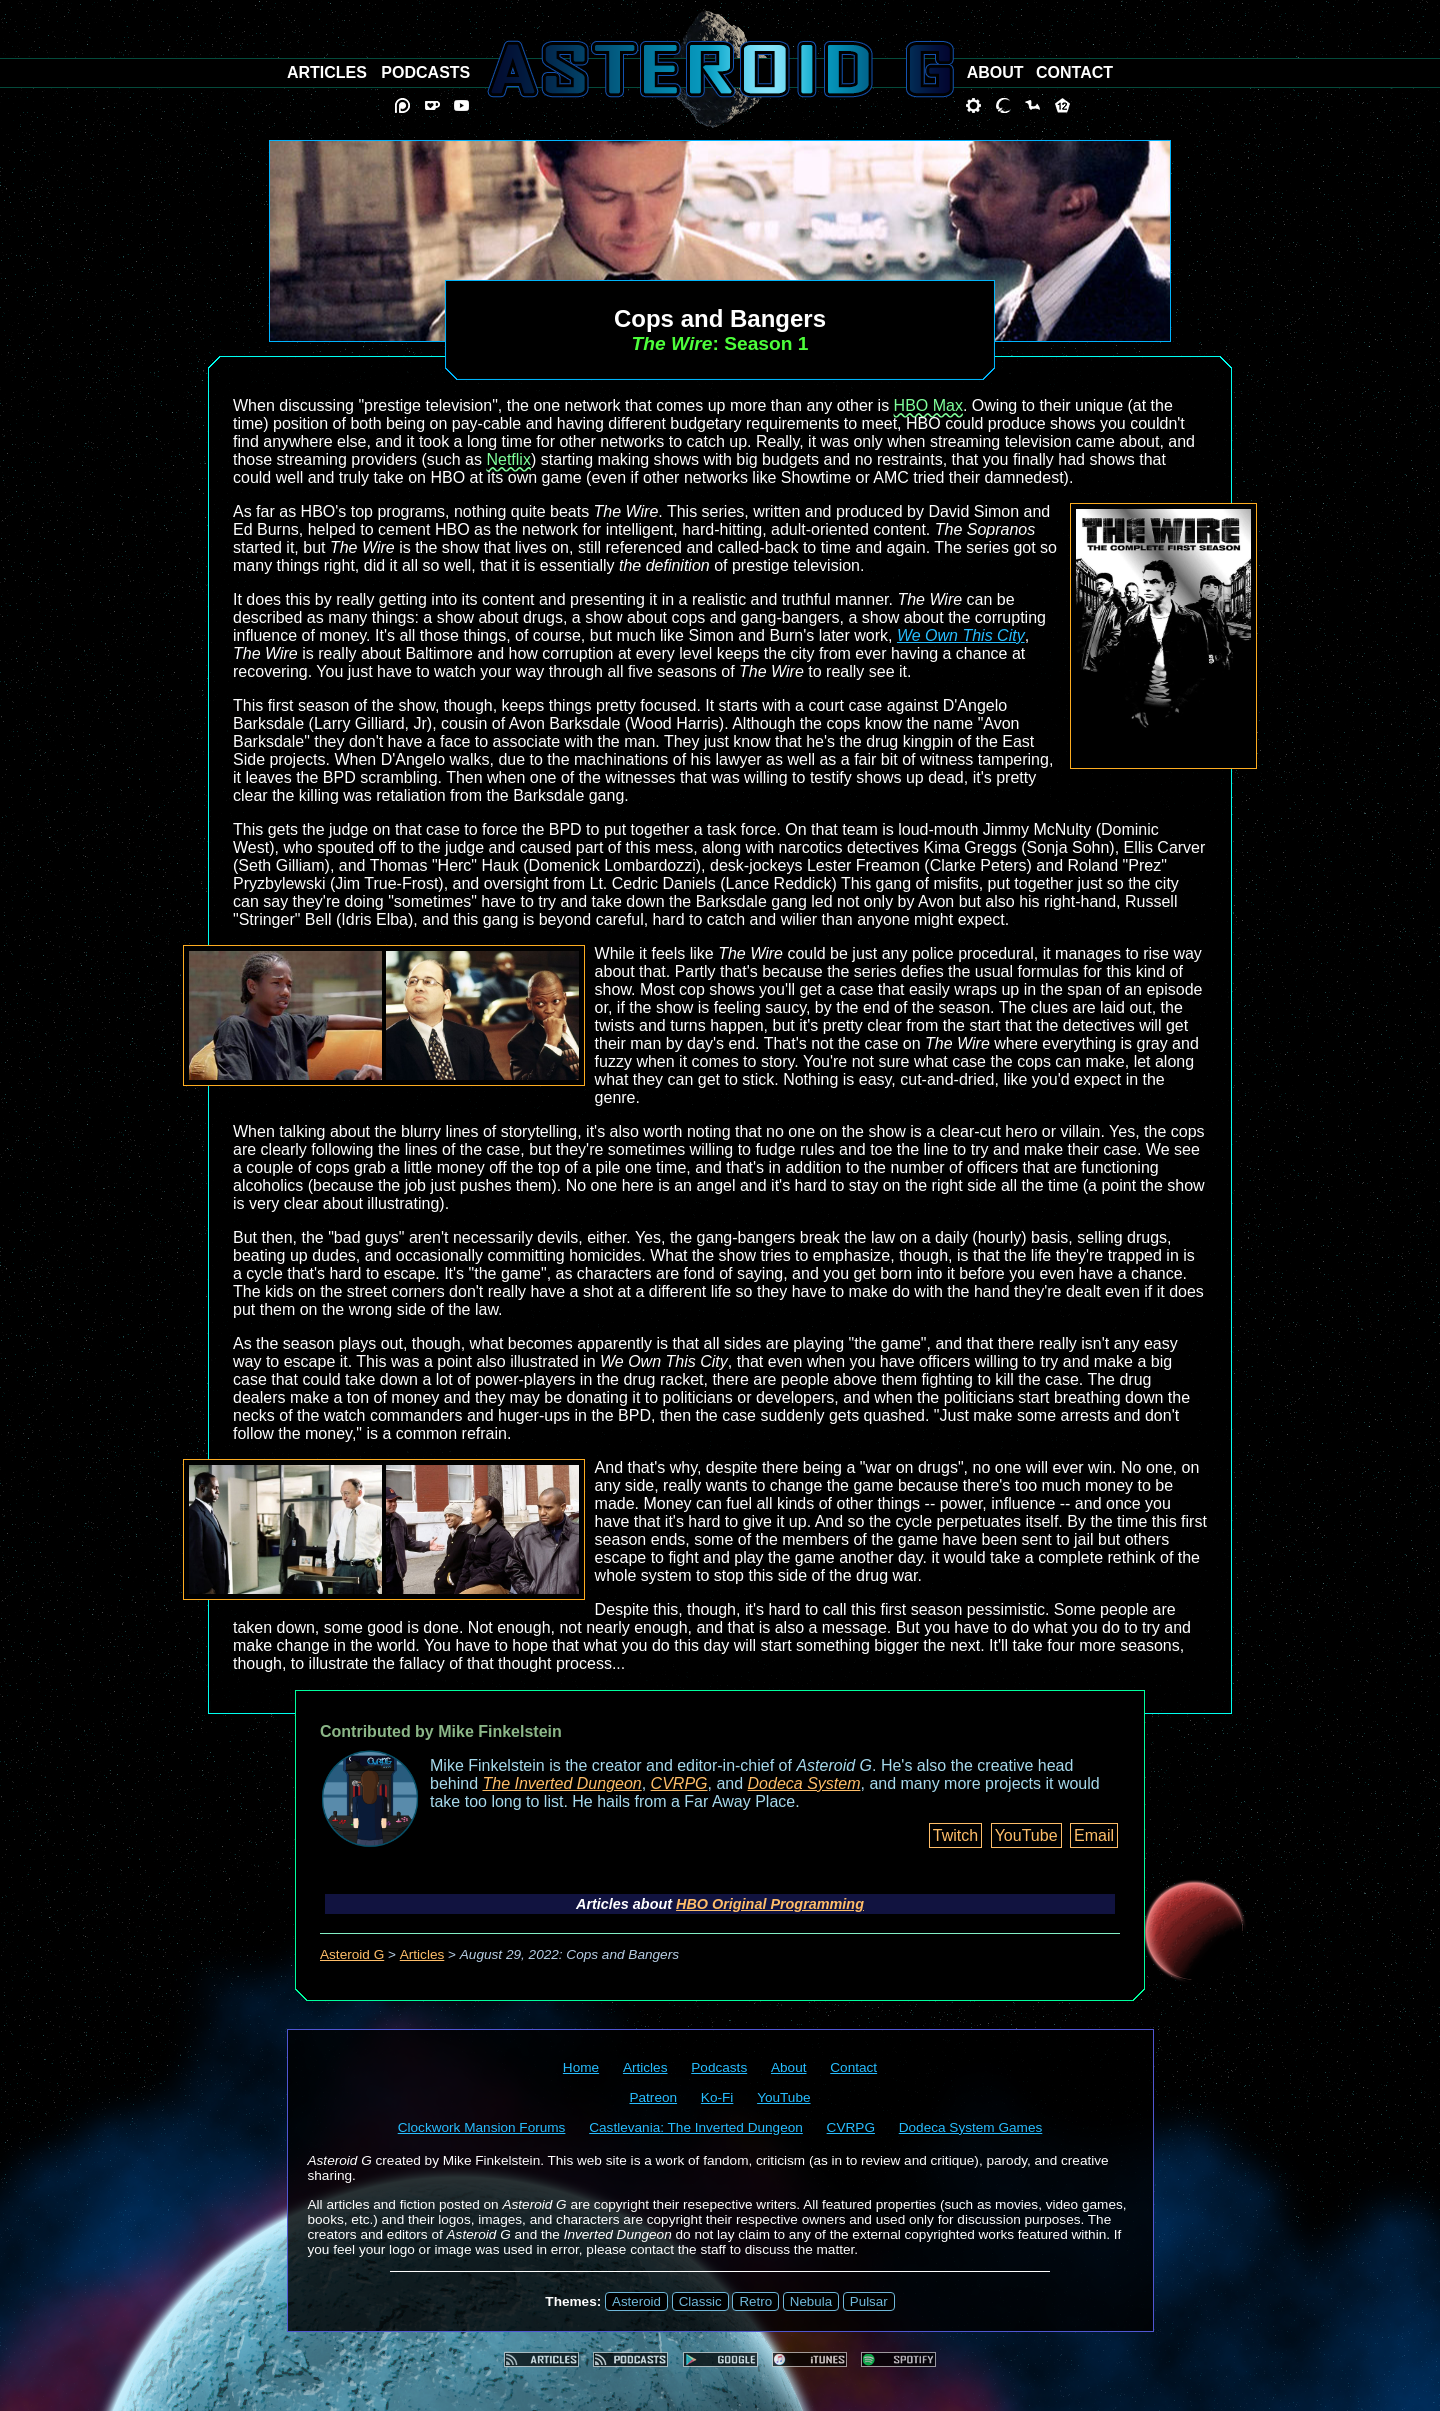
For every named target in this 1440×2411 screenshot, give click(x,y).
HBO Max (928, 405)
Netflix (508, 459)
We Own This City (961, 635)
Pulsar (869, 2301)
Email (1094, 1835)
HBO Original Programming (770, 1904)
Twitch (955, 1835)
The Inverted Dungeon (562, 1783)
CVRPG (679, 1783)
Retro (755, 2301)
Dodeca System (804, 1783)
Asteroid (636, 2301)
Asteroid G (352, 1954)
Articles (422, 1954)
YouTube (1026, 1835)
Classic (700, 2301)
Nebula (811, 2301)
